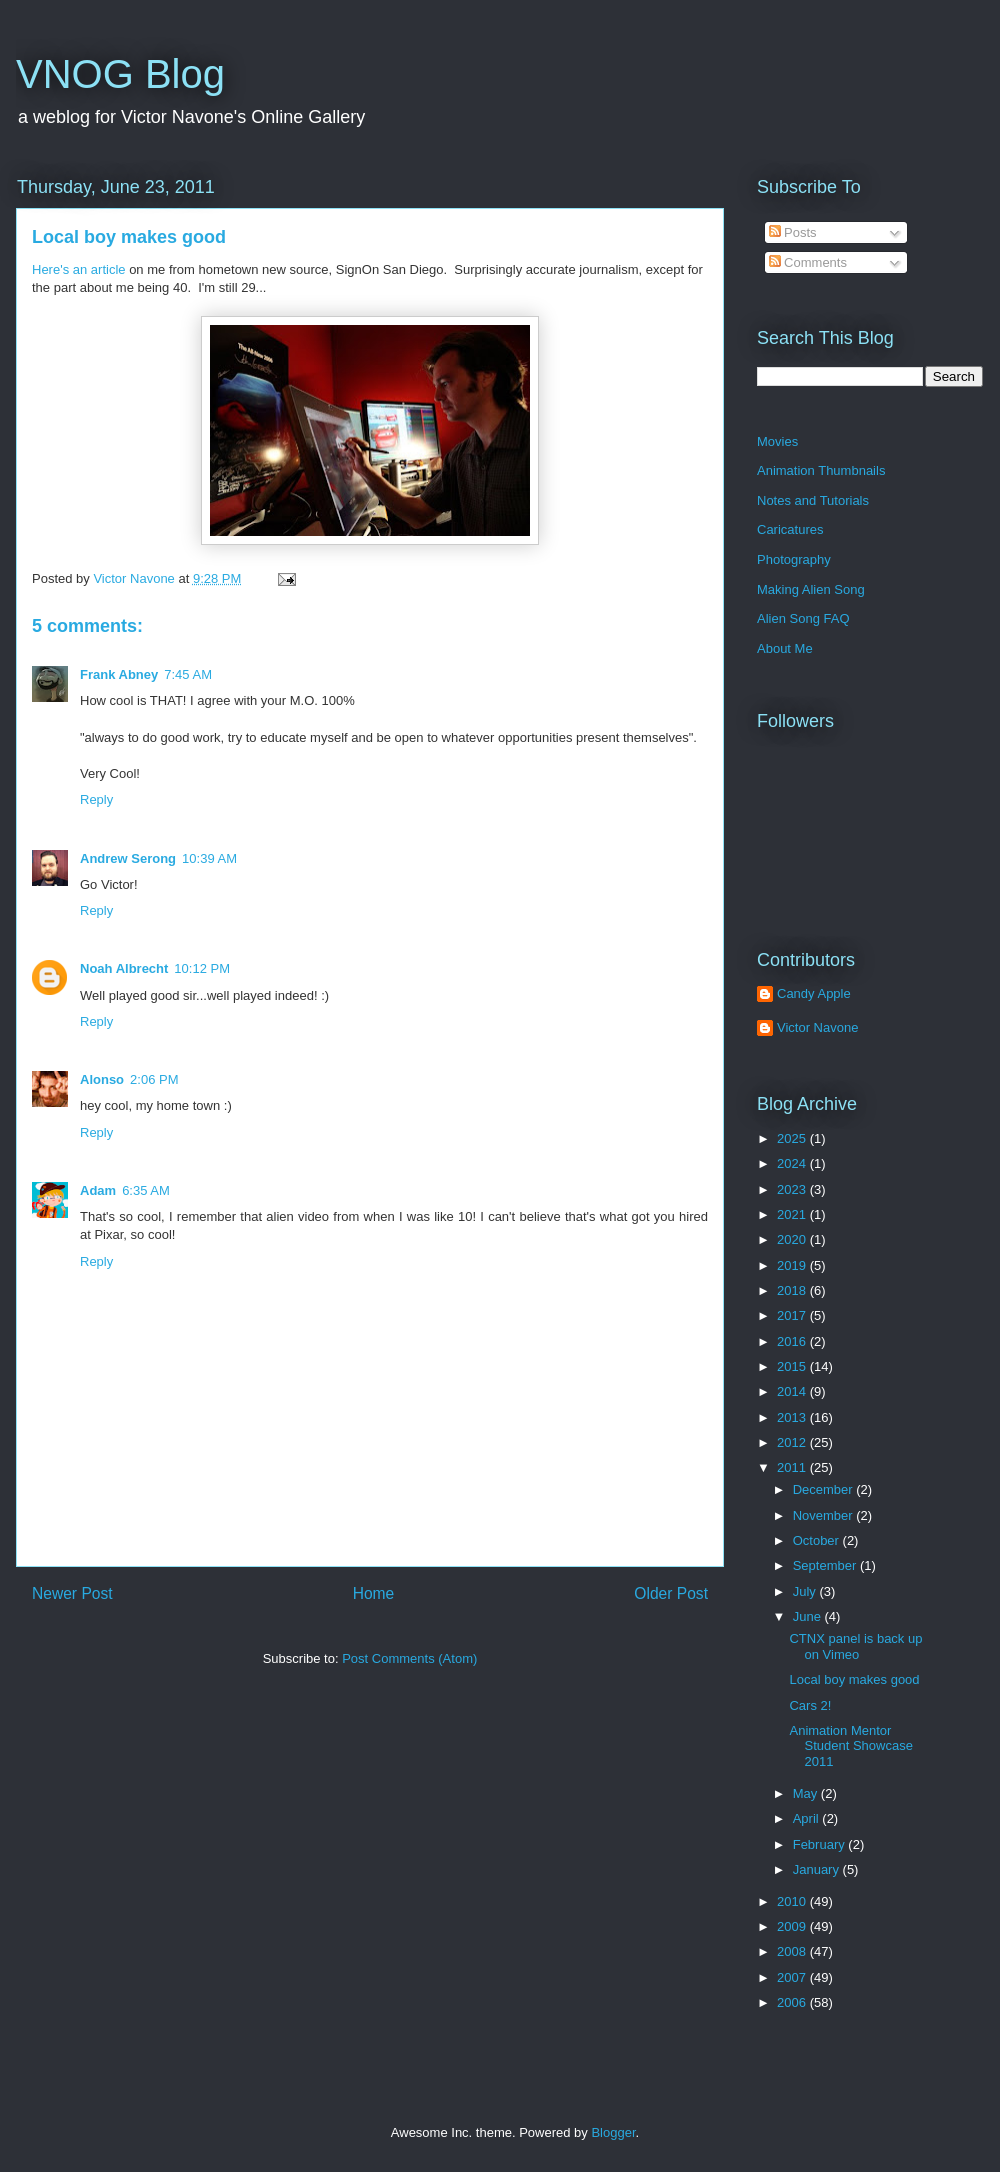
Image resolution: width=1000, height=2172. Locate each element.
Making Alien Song (811, 589)
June (809, 1616)
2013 (793, 1417)
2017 (793, 1315)
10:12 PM (202, 968)
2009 (793, 1926)
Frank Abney (119, 674)
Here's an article (79, 269)
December (825, 1489)
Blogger (613, 2132)
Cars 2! (810, 1705)
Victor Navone (817, 1027)
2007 (793, 1977)
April (808, 1818)
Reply (96, 799)
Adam (98, 1190)
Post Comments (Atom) (409, 1658)
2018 (793, 1290)
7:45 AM (188, 674)
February (821, 1844)
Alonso (102, 1079)
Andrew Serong (128, 858)
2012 (793, 1442)
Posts (793, 232)
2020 (793, 1239)
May (807, 1793)
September (826, 1565)
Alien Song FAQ (803, 618)
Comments (808, 262)
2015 (793, 1366)
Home (374, 1593)
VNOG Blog (120, 74)
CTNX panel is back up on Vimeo (855, 1646)
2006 (793, 2002)
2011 (793, 1467)
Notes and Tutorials (813, 500)
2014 (793, 1391)
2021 (793, 1214)
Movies (777, 441)
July (806, 1591)
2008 (793, 1951)
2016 (793, 1341)
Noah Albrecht (124, 968)
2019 (793, 1265)
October (818, 1540)
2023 (793, 1189)
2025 (793, 1138)
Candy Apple (814, 993)
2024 (793, 1163)
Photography (794, 559)
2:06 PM (154, 1079)
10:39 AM (209, 858)
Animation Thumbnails (821, 470)
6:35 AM (146, 1190)
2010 (793, 1901)
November (825, 1515)
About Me (785, 648)
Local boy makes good (129, 237)
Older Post (671, 1593)
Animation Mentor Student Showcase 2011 (850, 1746)
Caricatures (790, 529)
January (818, 1869)
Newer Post (72, 1593)
